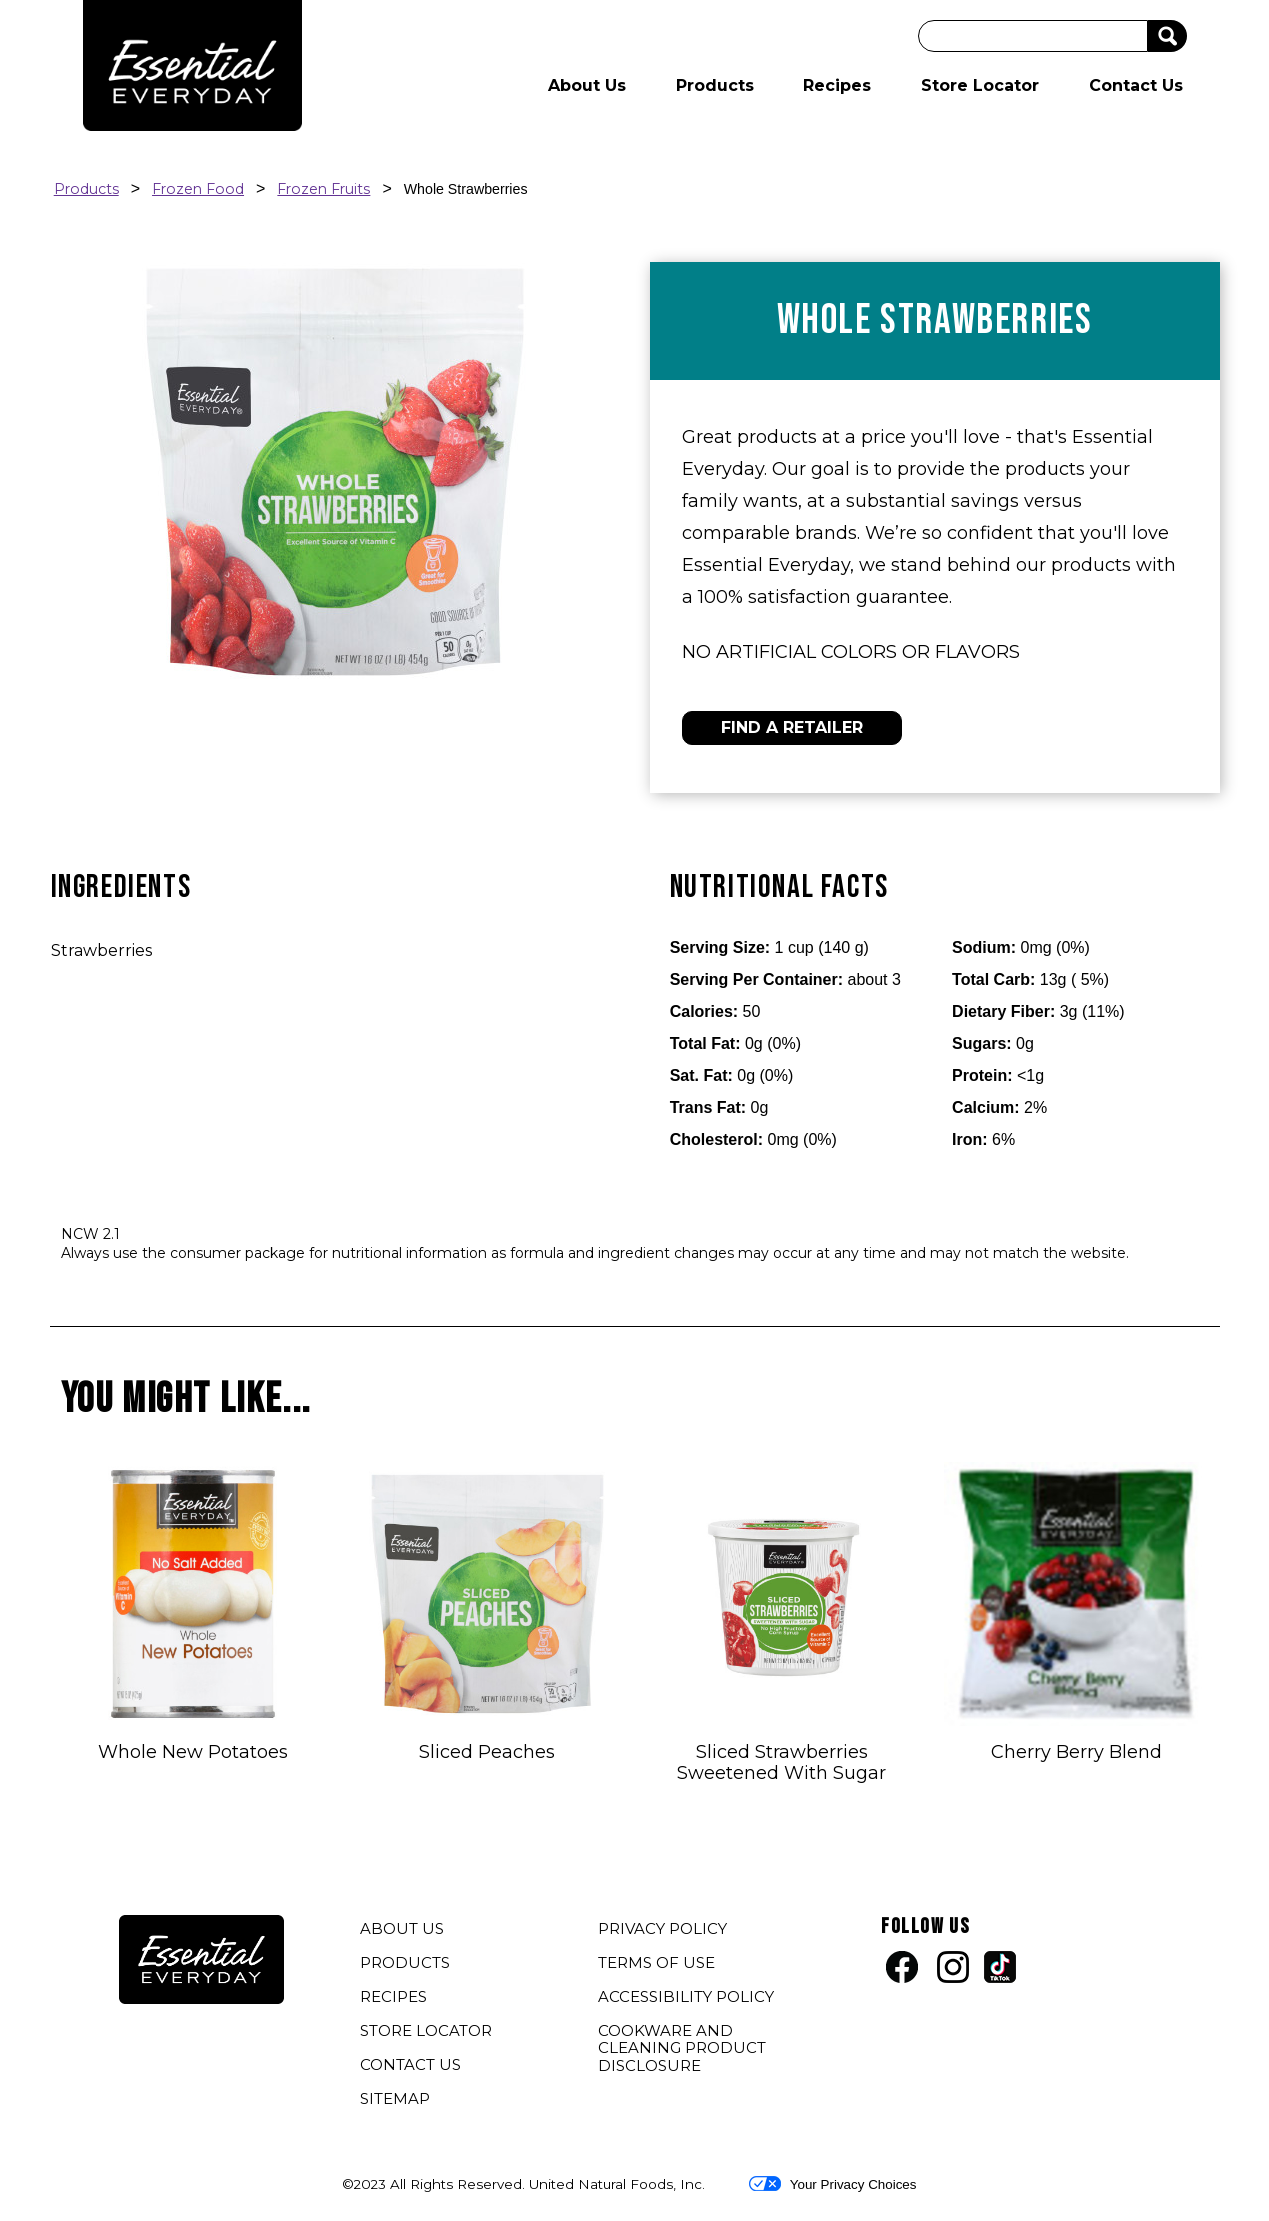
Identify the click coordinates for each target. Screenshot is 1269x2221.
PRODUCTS (405, 1962)
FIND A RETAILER (792, 727)
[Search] (1033, 36)
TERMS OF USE (659, 1965)
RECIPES (393, 1996)
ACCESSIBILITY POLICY (688, 1999)
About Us (587, 85)
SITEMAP (395, 2098)
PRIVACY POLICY (665, 1931)
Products (715, 85)
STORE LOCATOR (426, 2030)
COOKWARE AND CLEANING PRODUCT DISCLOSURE (682, 2050)
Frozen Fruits (323, 189)
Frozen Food (198, 189)
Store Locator (980, 85)
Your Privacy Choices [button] (832, 2184)
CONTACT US (410, 2064)
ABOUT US (402, 1928)
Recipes (837, 85)
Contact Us (1136, 85)
